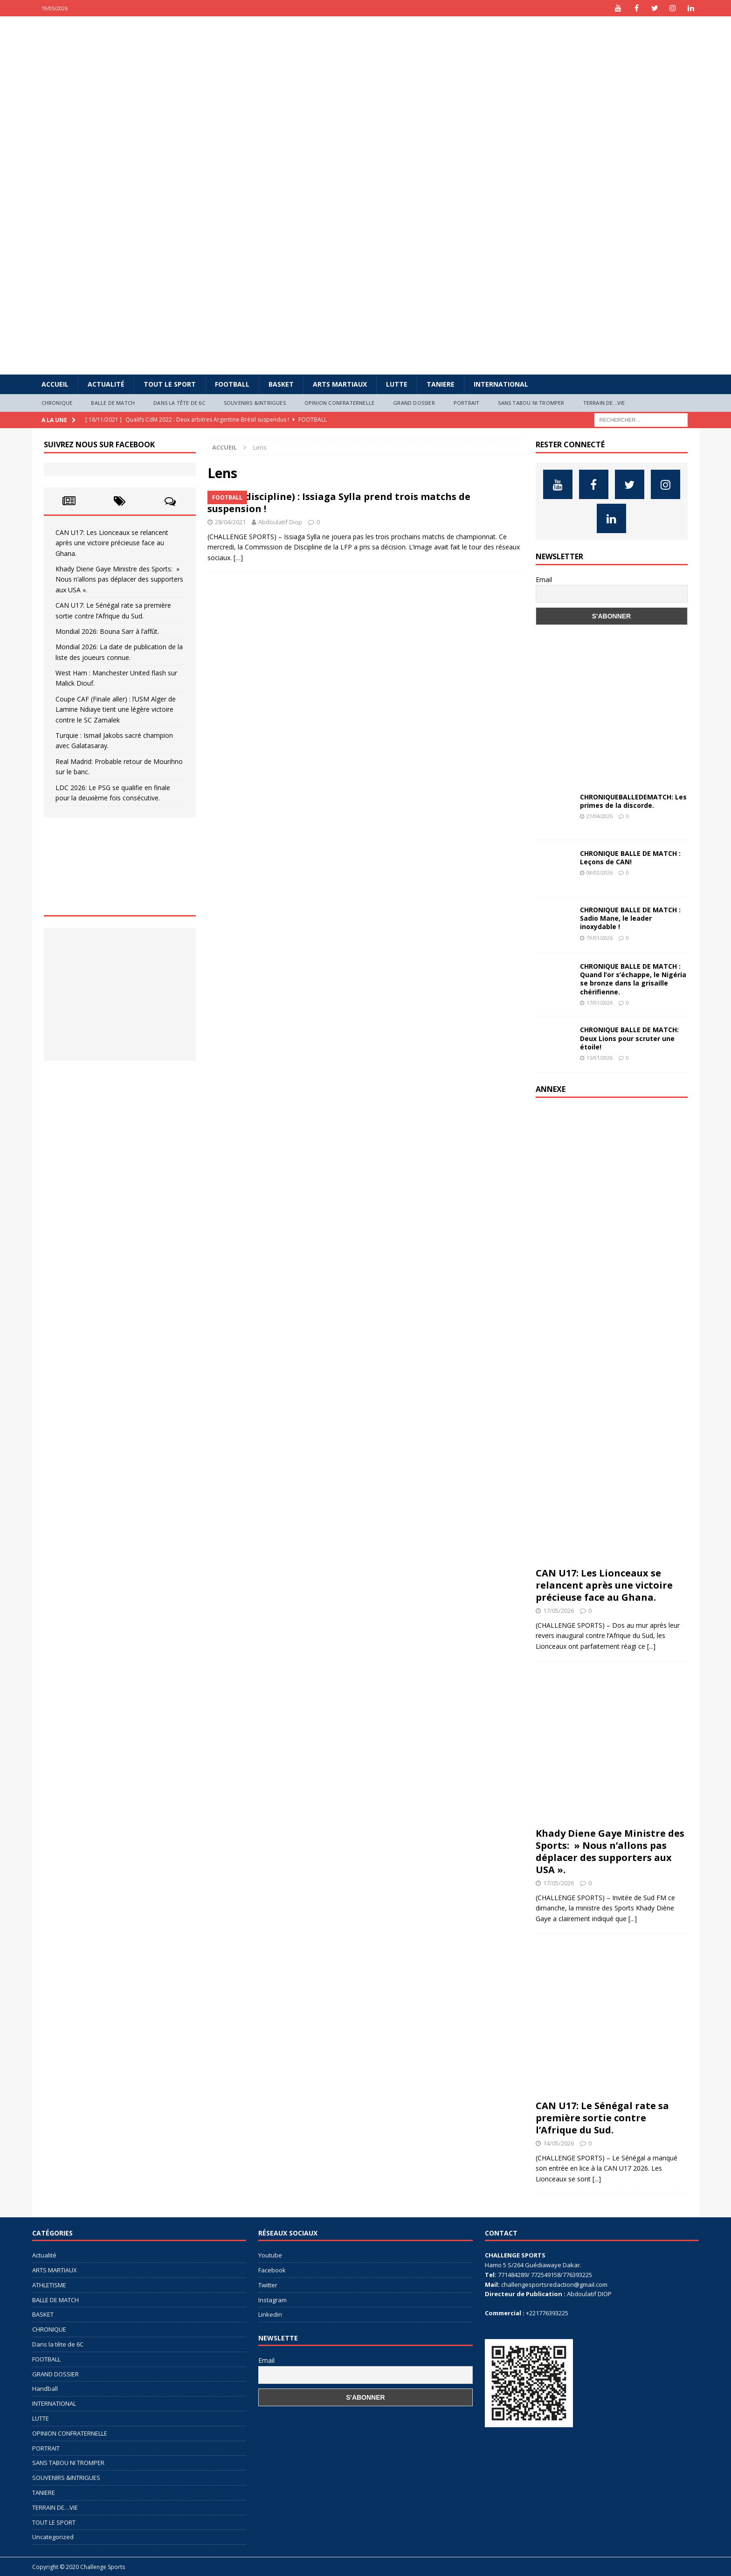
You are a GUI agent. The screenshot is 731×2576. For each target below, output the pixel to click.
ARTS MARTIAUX (340, 384)
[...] (651, 1646)
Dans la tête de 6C (179, 402)
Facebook (272, 2270)
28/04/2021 (230, 522)
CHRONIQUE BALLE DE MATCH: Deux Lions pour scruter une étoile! (629, 1038)
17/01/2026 (599, 1002)
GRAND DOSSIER (414, 402)
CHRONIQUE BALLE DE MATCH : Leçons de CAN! (630, 857)
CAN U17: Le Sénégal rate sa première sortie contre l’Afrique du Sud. (602, 2117)
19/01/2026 (599, 937)
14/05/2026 (558, 2143)
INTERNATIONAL (501, 384)
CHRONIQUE (57, 402)
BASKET (281, 384)
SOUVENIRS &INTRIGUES (255, 402)
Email (544, 579)
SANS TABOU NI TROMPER (531, 402)
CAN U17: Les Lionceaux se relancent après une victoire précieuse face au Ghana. (111, 543)
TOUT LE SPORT (170, 384)
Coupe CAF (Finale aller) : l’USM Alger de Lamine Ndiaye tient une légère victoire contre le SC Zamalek (115, 709)
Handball (45, 2388)
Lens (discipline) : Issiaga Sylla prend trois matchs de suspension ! (338, 502)
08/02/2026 (599, 872)
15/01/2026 (599, 1057)
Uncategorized (53, 2537)
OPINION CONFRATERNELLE (339, 402)
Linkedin (270, 2314)
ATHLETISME (49, 2285)
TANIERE (441, 384)
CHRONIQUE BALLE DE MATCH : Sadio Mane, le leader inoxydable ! (630, 918)
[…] (238, 557)
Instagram (272, 2300)
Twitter (267, 2285)
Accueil (55, 384)
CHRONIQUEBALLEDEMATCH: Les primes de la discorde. (633, 801)
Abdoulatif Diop (280, 522)
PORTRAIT (467, 402)
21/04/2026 (599, 815)
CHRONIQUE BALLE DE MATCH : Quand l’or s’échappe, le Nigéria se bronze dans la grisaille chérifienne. (633, 979)
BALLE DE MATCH (113, 402)
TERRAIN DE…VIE (604, 402)
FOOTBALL (232, 384)
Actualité (106, 384)
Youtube (270, 2255)
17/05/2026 (558, 1610)
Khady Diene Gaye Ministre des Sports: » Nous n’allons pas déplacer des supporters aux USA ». (119, 579)
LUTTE (396, 384)
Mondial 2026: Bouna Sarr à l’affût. (107, 631)
